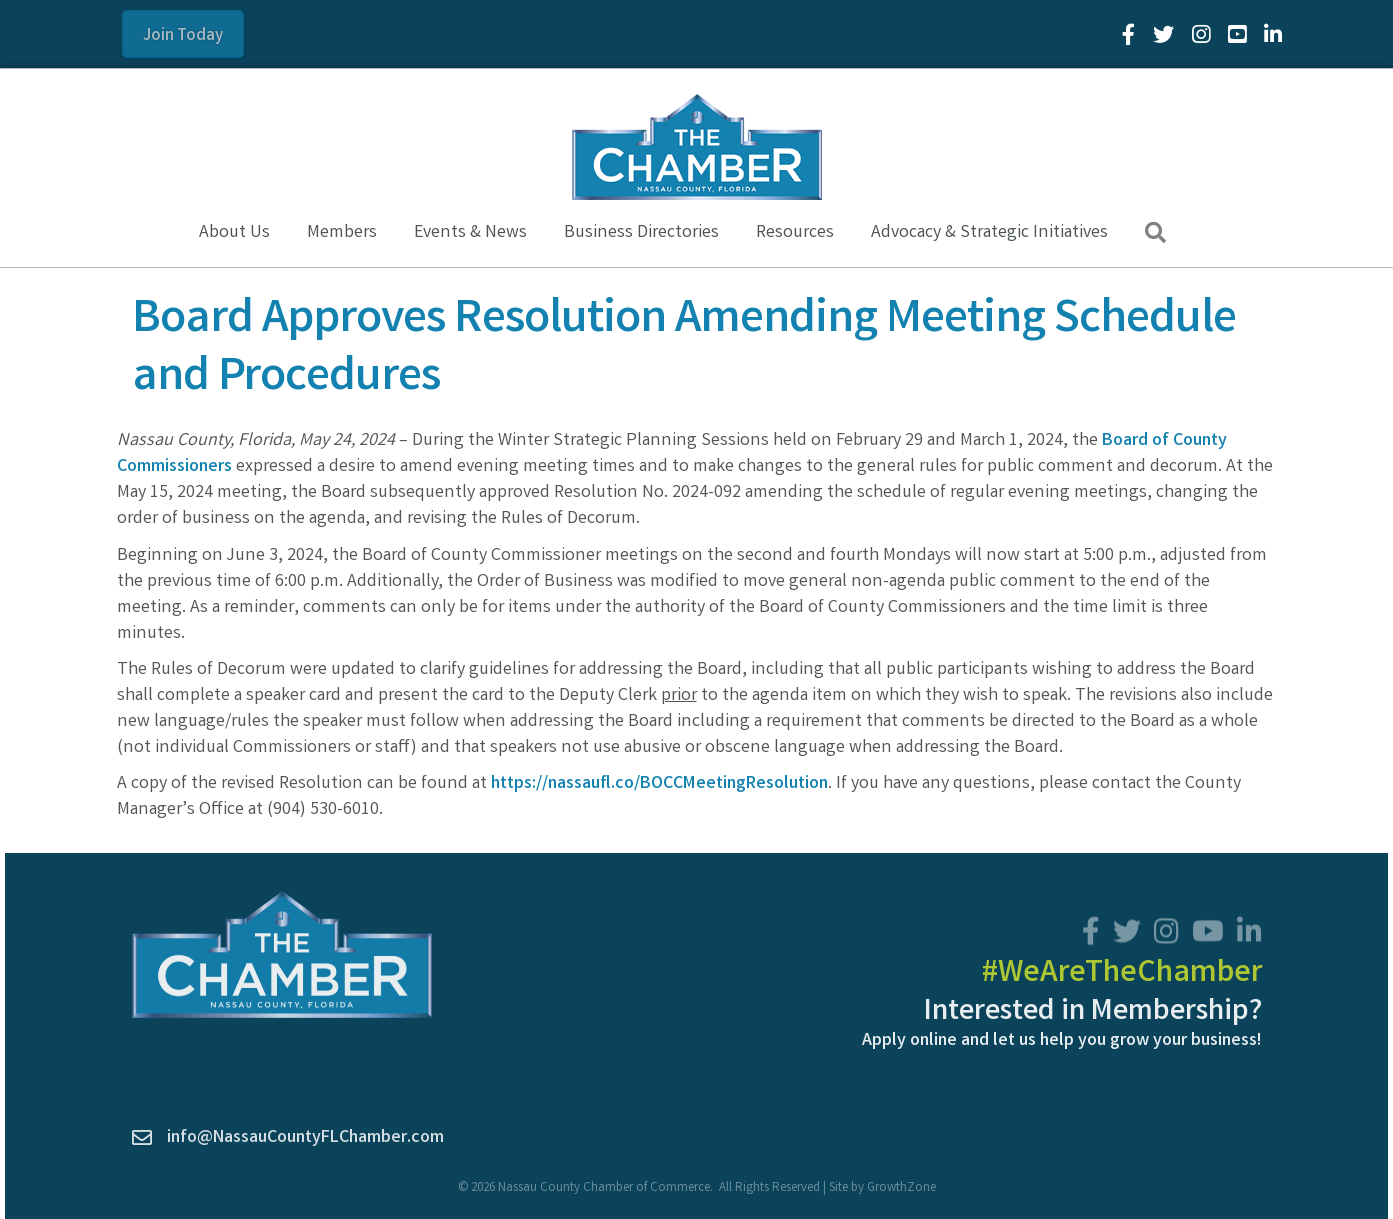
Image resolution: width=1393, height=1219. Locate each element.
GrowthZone (901, 1188)
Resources (795, 233)
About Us (234, 233)
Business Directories (641, 233)
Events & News (470, 233)
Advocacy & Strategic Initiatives (989, 233)
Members (342, 233)
